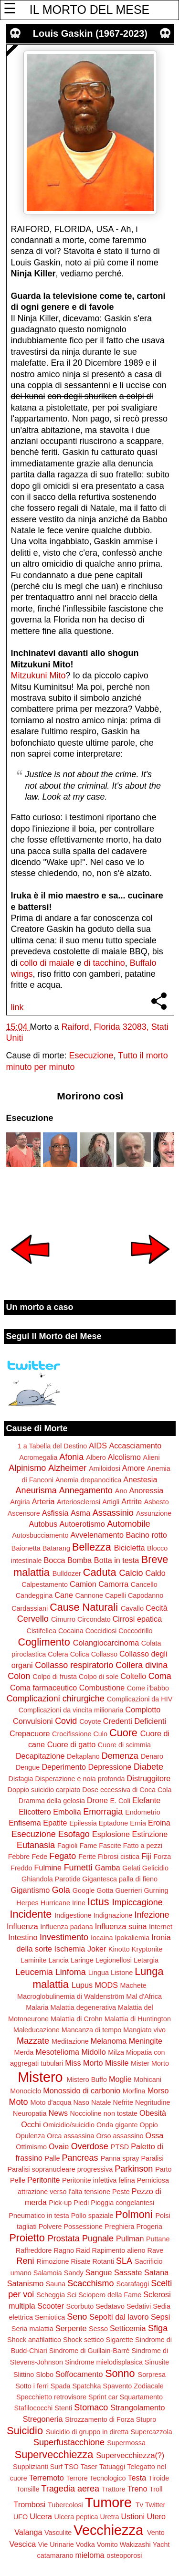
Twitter (155, 2505)
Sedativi (138, 2306)
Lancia (58, 1960)
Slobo (44, 2374)
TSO (71, 2466)
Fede (39, 1856)
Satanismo (25, 2283)
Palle (52, 2158)
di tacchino (104, 963)
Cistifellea (41, 1631)
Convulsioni (33, 1721)
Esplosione (111, 1834)
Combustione (102, 1687)
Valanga (28, 2532)
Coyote (90, 1721)
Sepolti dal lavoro (118, 2316)
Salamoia (47, 2273)
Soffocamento (79, 2374)
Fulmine (48, 1867)
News (58, 2113)
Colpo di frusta (54, 1676)
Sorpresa (152, 2374)
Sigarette (119, 2340)
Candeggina (34, 1595)
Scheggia (50, 2295)
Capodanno (145, 1595)
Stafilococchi (33, 2408)
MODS (106, 1985)
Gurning (156, 1890)
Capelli (115, 1595)
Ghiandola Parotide (50, 1879)
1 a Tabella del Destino (52, 1446)
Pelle (17, 2180)
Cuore (123, 1733)
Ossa (155, 2135)
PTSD (120, 2147)
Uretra (109, 2517)
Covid (66, 1721)
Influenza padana (66, 1927)
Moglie (120, 2079)
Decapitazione (40, 1756)
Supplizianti (30, 2466)
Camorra (113, 1584)
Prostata (64, 2238)
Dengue (28, 1767)
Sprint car (103, 2397)
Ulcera (41, 2516)
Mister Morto (150, 2063)
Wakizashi (135, 2544)
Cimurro (63, 1619)
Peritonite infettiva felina (98, 2180)
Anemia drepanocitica (88, 1480)
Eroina (159, 1822)
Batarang (56, 1548)
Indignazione (113, 1915)
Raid (83, 2250)
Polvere (50, 2226)
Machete (133, 1985)
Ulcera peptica (76, 2517)
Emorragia (103, 1811)
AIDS (98, 1445)
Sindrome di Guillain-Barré (89, 2350)
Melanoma (109, 2041)
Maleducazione (36, 2030)
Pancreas (80, 2158)
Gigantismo (30, 1890)
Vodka (85, 2544)
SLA (124, 2261)
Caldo (156, 1573)
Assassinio (113, 1513)
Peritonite (43, 2179)
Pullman (130, 2238)
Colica (79, 1654)
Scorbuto (80, 2306)
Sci (71, 2295)
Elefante (146, 1800)
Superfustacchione (69, 2442)
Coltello (133, 1676)
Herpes (27, 1903)
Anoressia (146, 1490)
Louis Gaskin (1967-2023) (90, 33)
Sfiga (158, 2328)
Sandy (74, 2273)
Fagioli (67, 1845)
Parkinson (134, 2169)
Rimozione (53, 2261)
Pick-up (60, 2202)
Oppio (148, 2125)
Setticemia (128, 2328)
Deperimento (64, 1767)
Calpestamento (44, 1584)
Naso (81, 2102)
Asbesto (156, 1502)
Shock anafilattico (34, 2340)
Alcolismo (124, 1457)
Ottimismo (31, 2147)
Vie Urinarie (56, 2544)
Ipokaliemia (132, 1938)
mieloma (89, 2555)
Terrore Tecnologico (96, 2478)
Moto (18, 2102)
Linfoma (70, 1972)
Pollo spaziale (92, 2215)
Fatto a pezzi (142, 1845)
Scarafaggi (132, 2284)
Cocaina (71, 1631)
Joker (96, 1948)
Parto (163, 2169)
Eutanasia (36, 1845)
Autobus (43, 1524)
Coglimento (44, 1642)
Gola (61, 1890)
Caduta (99, 1572)
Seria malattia (32, 2329)
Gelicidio (155, 1868)
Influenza (22, 1926)
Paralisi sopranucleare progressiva (60, 2169)
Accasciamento (135, 1445)
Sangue (98, 2272)
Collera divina (142, 1665)
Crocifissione (71, 1734)
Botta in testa (116, 1560)
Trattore (114, 2489)
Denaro (152, 1756)
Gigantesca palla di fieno (120, 1879)
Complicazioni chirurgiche (56, 1698)
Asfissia (55, 1513)
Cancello (144, 1584)
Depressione (110, 1767)
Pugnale (98, 2238)
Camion (83, 1584)
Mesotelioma (57, 2052)
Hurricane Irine (63, 1903)
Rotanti (103, 2261)
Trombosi (30, 2504)
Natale (101, 2102)
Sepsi (160, 2316)
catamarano (55, 2555)
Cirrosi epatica (137, 1619)
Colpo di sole (98, 1676)
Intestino (22, 1937)
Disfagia (21, 1779)
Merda (23, 2052)
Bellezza (91, 1547)
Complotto (143, 1709)
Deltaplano (83, 1756)
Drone (97, 1800)
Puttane (158, 2239)
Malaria (37, 2007)
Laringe (82, 1960)
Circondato (94, 1619)
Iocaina (102, 1938)
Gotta (104, 1890)
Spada (61, 2386)
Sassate (128, 2272)
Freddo (21, 1868)
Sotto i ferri (32, 2386)
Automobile (128, 1524)
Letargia (146, 1960)
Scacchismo (90, 2283)
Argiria (20, 1502)
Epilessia (83, 1823)
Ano (121, 1491)
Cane (63, 1595)
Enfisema (25, 1822)
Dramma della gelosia (52, 1801)
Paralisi (152, 2158)
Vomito (107, 2544)
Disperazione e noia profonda (80, 1779)
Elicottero (35, 1811)
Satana (156, 2272)
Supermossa (126, 2443)
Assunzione (153, 1513)
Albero (96, 1457)
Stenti (63, 2408)
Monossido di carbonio (81, 2090)
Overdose (89, 2146)
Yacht (161, 2544)
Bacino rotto (146, 1535)
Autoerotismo (82, 1524)
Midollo (94, 2052)
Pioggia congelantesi (122, 2202)
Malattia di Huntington (138, 2019)
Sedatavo (110, 2306)
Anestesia (140, 1479)
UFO (20, 2517)
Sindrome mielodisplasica (104, 2362)
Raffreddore (34, 2250)
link (17, 1007)
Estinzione (150, 1834)
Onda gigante (116, 2125)
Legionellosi (113, 1960)
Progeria (149, 2226)
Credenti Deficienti (134, 1721)
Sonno (120, 2373)
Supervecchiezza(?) (130, 2455)
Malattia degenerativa (83, 2007)
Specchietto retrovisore (51, 2397)
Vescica (22, 2544)
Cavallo (132, 1608)
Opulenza (30, 2136)
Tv (139, 2505)
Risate (81, 2261)
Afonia (71, 1457)
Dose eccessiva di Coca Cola (126, 1790)
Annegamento (86, 1490)
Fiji (146, 1856)
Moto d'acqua (50, 2102)
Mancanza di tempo (92, 2030)
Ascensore (24, 1513)
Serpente (71, 2328)
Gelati (131, 1868)
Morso (158, 2090)
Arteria (43, 1501)
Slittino (23, 2374)
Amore (133, 1468)
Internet (160, 1927)
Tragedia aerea (70, 2488)
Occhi (31, 2124)
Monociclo (25, 2091)
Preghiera (119, 2226)
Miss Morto (84, 2063)
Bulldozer (67, 1573)
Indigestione (73, 1915)
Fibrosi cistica (118, 1856)
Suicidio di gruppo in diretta (87, 2432)
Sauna (56, 2284)
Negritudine (152, 2102)
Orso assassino (119, 2136)
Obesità (152, 2113)
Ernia (138, 1823)
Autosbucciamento (40, 1535)
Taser (89, 2466)
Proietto (26, 2238)
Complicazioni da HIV (140, 1699)
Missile (116, 2063)
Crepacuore (30, 1733)
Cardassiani (29, 1608)
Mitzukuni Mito (38, 675)
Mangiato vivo (144, 2030)
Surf (56, 2466)
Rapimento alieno (119, 2250)
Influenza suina (121, 1926)
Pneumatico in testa (39, 2215)
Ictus (98, 1902)
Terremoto (46, 2477)
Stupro (146, 2419)
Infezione (151, 1915)
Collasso (104, 1654)
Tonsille (28, 2489)
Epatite (55, 1822)
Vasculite (58, 2532)
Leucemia (34, 1972)
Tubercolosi (65, 2505)
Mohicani (147, 2079)
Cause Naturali (84, 1607)
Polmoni (133, 2214)
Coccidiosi (101, 1631)
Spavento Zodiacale (133, 2386)
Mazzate (33, 2041)
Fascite (110, 1845)
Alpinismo (27, 1468)
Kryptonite (147, 1949)
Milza (116, 2052)
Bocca (54, 1560)
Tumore (108, 2502)
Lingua (98, 1972)
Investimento (64, 1937)
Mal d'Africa (144, 1996)
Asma (80, 1513)
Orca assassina (70, 2136)
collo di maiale (47, 963)
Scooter (50, 2306)
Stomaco (91, 2407)
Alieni (151, 1457)
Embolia (67, 1811)
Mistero (40, 2077)
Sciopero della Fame (109, 2295)
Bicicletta (129, 1547)
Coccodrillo (135, 1631)
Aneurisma (36, 1490)
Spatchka (86, 2386)
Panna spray (120, 2158)
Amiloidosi (104, 1468)
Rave (155, 2250)
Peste (121, 2192)
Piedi (81, 2202)
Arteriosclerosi (78, 1502)
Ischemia (69, 1948)
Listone (122, 1972)
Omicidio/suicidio (69, 2125)
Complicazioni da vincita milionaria (71, 1710)
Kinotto (119, 1949)
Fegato (62, 1856)
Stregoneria (43, 2419)
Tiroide (158, 2478)
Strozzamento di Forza (99, 2419)
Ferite (87, 1856)
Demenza (120, 1756)
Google (84, 1890)
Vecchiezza (108, 2530)
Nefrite (123, 2102)
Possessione (83, 2226)
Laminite (33, 1960)
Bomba (79, 1560)
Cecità (157, 1608)
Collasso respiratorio (74, 1665)
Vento (156, 2532)
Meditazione (70, 2041)
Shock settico (83, 2340)
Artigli (110, 1502)
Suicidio (25, 2431)
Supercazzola (151, 2432)
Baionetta (26, 1548)
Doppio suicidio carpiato (44, 1790)
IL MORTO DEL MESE (89, 9)
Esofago (74, 1834)
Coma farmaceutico (43, 1687)
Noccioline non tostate (103, 2113)
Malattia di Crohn (77, 2019)
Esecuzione (91, 1055)
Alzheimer (67, 1468)
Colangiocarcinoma (106, 1642)
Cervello (33, 1619)
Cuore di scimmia (124, 1745)
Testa (137, 2477)
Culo (100, 1734)
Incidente (31, 1914)
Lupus (82, 1985)
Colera (58, 1654)
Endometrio (142, 1812)
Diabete (148, 1767)
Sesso (98, 2329)
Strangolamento (137, 2407)
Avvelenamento (97, 1535)
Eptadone (113, 1823)
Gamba (107, 1867)
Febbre (19, 1856)
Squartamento (141, 2397)
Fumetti (78, 1867)
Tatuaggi (112, 2466)
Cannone (89, 1595)
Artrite (131, 1501)
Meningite (145, 2041)
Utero (156, 2516)
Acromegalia (38, 1457)
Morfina (134, 2091)
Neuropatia (29, 2113)
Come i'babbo (148, 1688)
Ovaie (59, 2146)
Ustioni (133, 2516)
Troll (155, 2489)
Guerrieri (128, 1890)
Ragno (64, 2250)
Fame (88, 1845)
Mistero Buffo (87, 2079)
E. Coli (120, 1801)
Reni (25, 2261)
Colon (19, 1676)
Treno (137, 2488)
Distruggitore (149, 1778)
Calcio (131, 1573)
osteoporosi (124, 2555)
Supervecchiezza (54, 2454)
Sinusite (157, 2362)
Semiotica (50, 2317)
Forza (162, 1856)
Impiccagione (137, 1902)
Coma (159, 1676)
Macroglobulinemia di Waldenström (70, 1996)
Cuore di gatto (71, 1744)
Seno (77, 2317)
